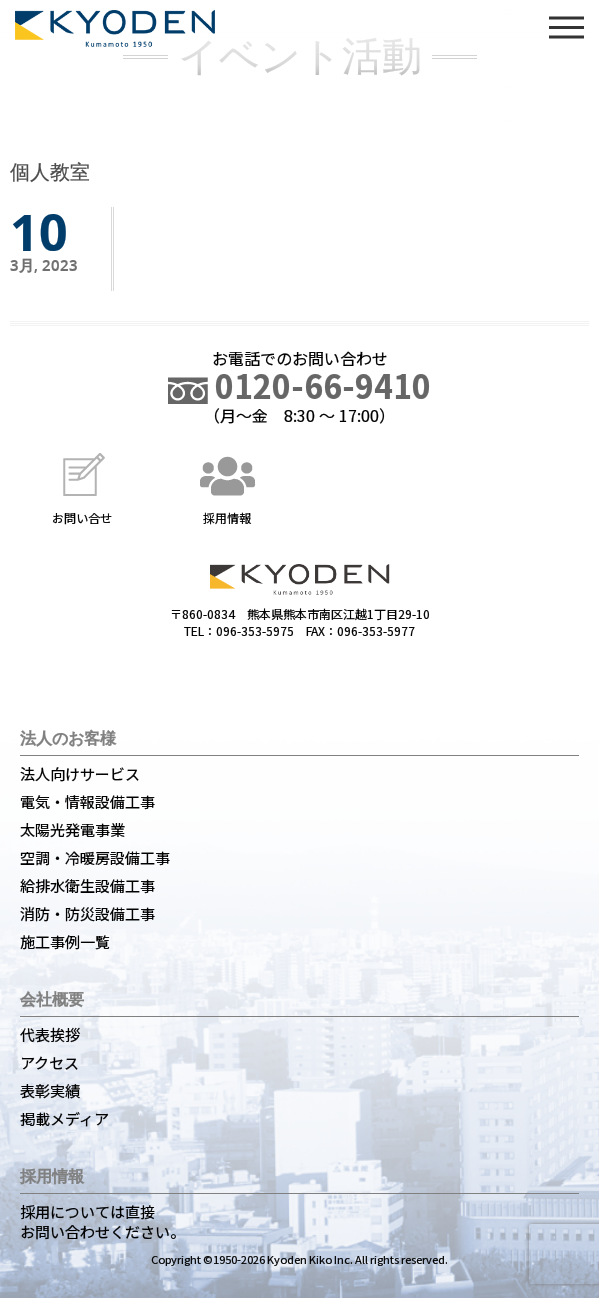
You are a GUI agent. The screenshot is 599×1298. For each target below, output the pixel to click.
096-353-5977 (376, 630)
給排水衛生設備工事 (87, 885)
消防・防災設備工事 (87, 913)
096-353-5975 (255, 630)
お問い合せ (82, 486)
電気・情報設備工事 (87, 801)
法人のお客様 (68, 738)
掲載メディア (64, 1118)
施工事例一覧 (65, 941)
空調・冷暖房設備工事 (95, 857)
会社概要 (52, 999)
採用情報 (227, 486)
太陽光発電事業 (72, 829)
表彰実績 (50, 1090)
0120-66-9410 (299, 385)
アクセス (49, 1062)
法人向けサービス (80, 773)
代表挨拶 (50, 1034)
